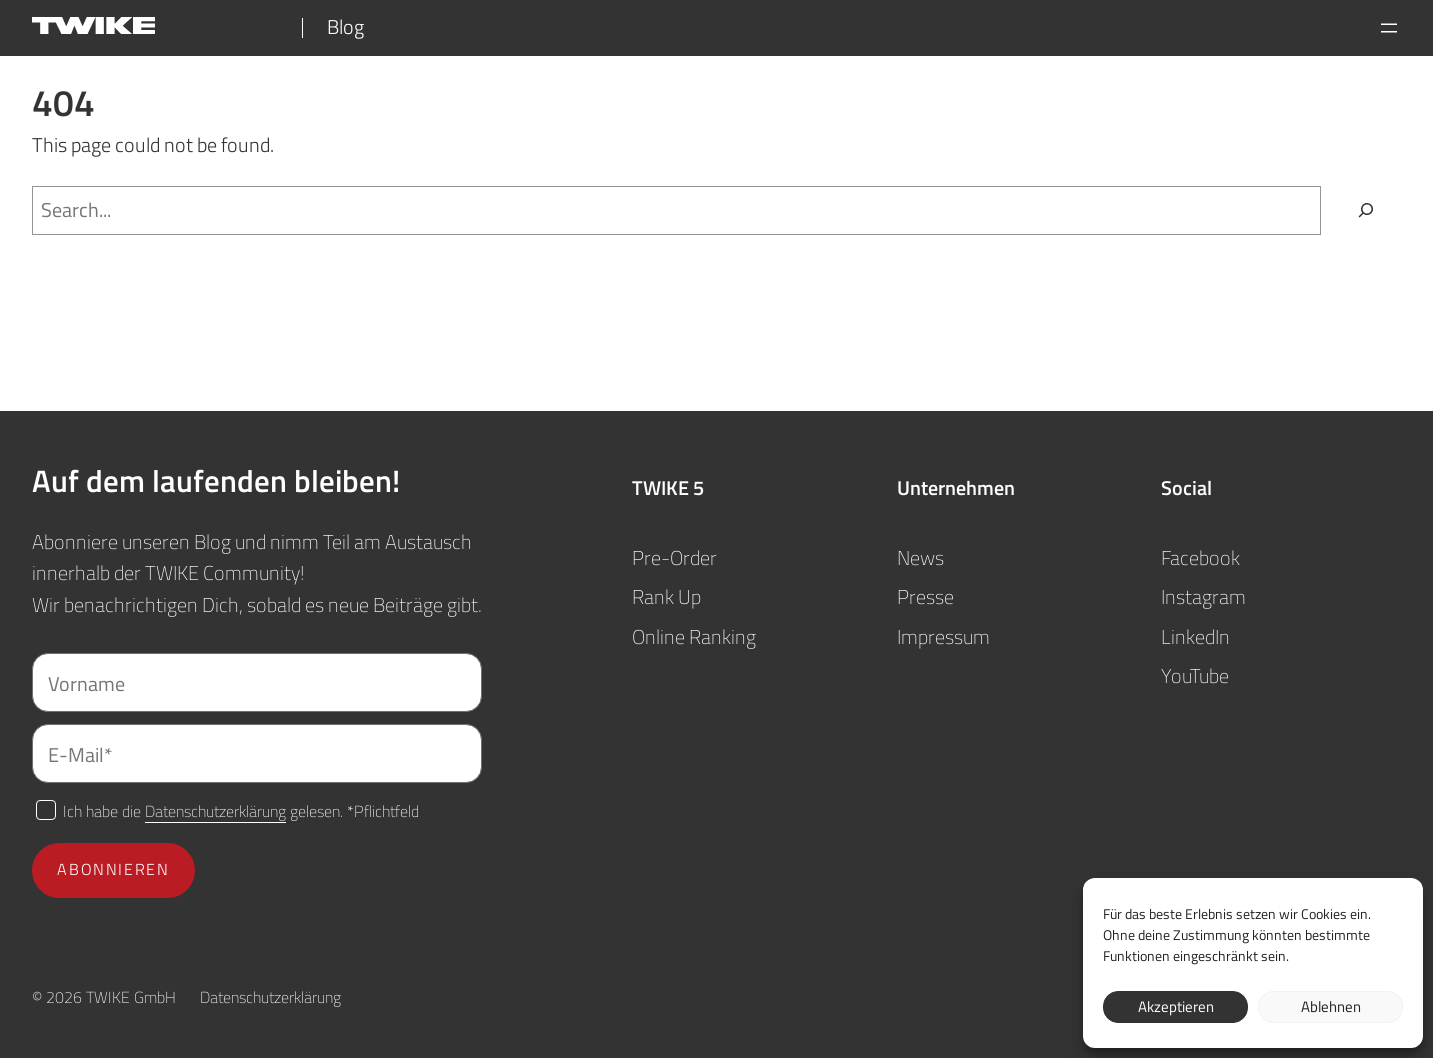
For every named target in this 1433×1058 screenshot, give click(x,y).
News (920, 558)
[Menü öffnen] (1389, 28)
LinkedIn (1195, 637)
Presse (925, 597)
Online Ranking (694, 637)
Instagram (1203, 597)
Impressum (943, 637)
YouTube (1195, 676)
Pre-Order (674, 558)
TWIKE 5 (668, 488)
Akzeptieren (1176, 1006)
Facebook (1200, 558)
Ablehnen (1331, 1006)
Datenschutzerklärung (215, 810)
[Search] (1366, 211)
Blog (345, 27)
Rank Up (666, 597)
